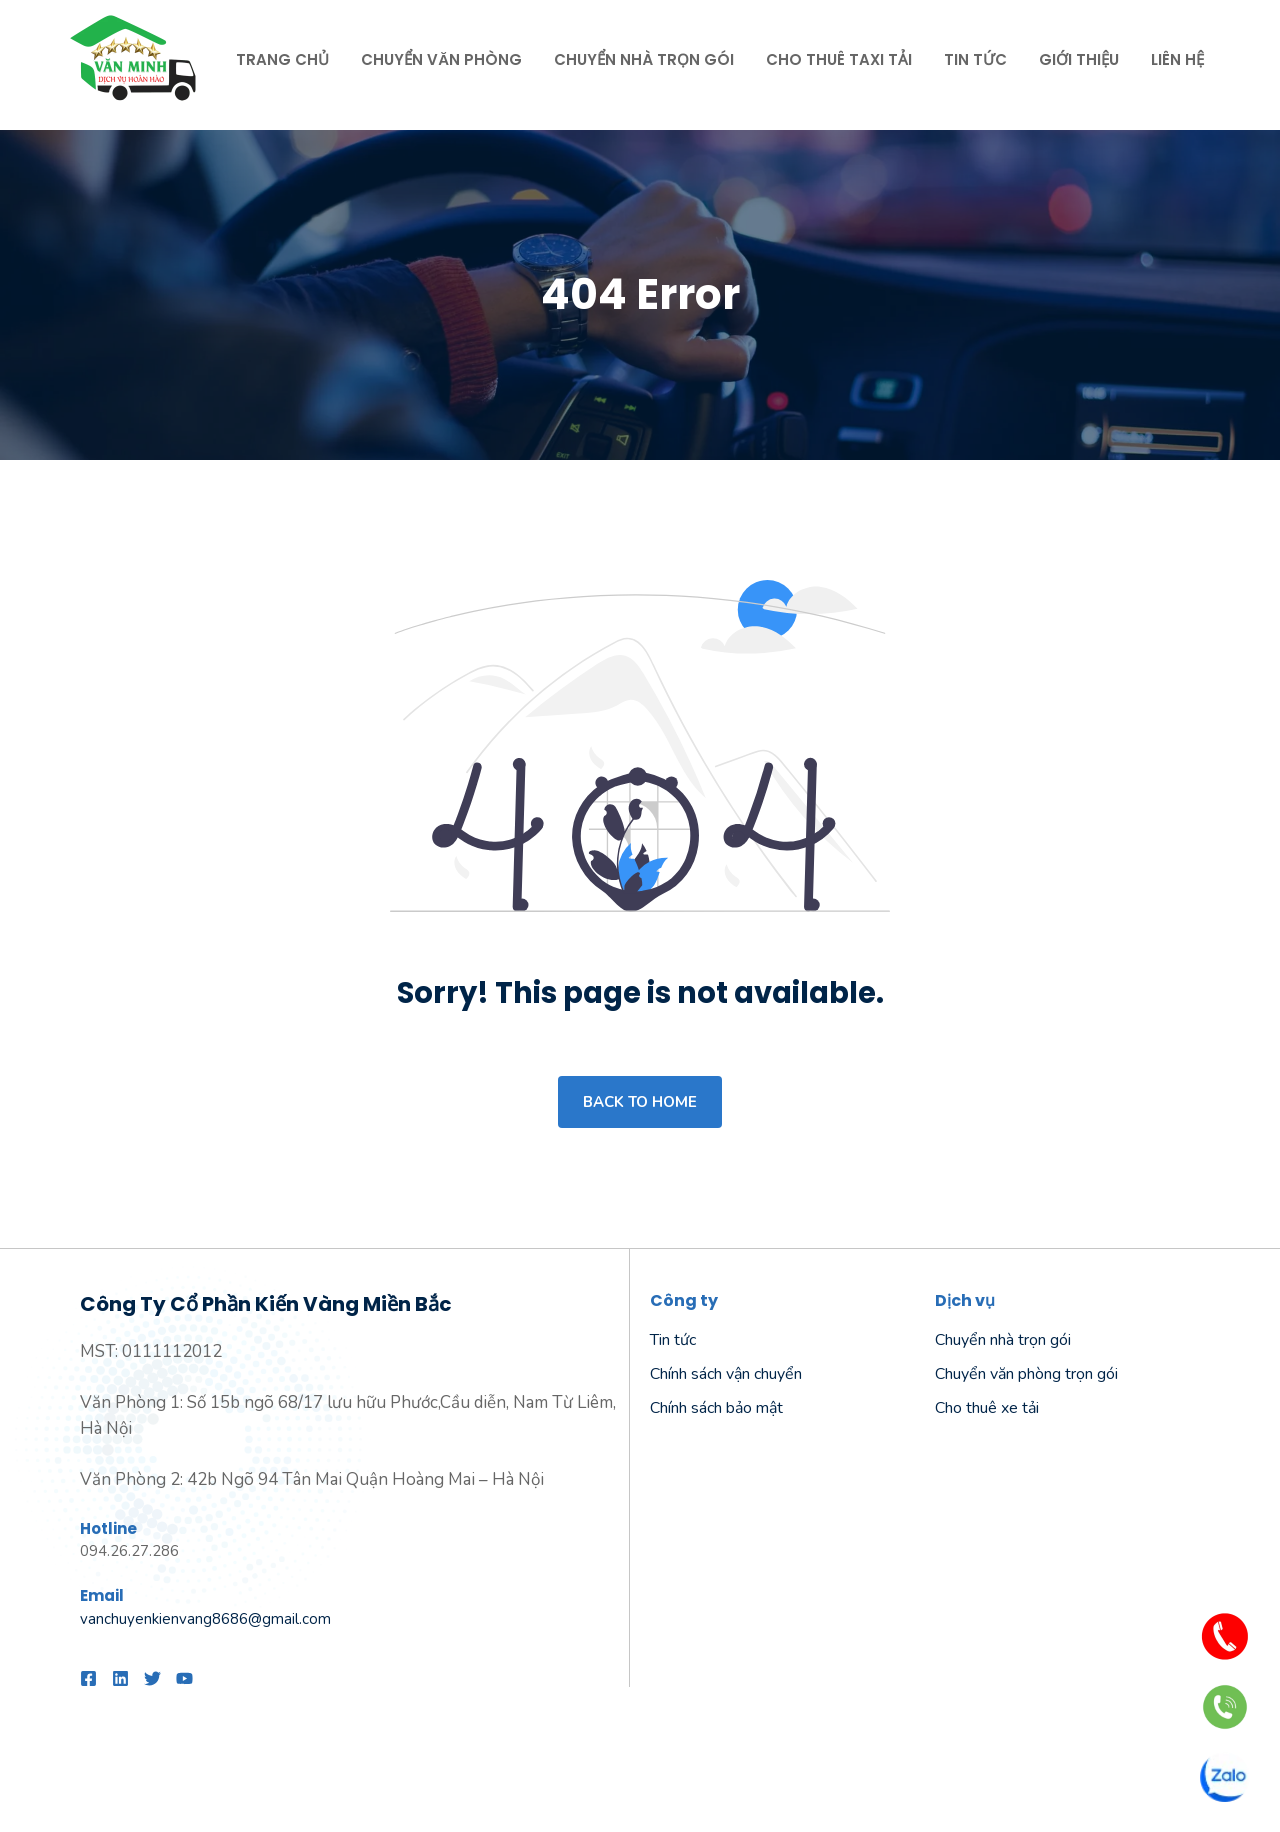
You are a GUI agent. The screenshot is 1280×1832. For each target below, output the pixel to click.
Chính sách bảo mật (716, 1408)
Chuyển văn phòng (441, 59)
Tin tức (975, 59)
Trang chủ (282, 59)
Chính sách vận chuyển (726, 1374)
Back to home (640, 1102)
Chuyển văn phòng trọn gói (1026, 1374)
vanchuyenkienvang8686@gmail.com (205, 1619)
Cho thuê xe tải (987, 1408)
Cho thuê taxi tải (839, 59)
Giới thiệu (1079, 59)
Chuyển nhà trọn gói (644, 59)
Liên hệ (1177, 59)
